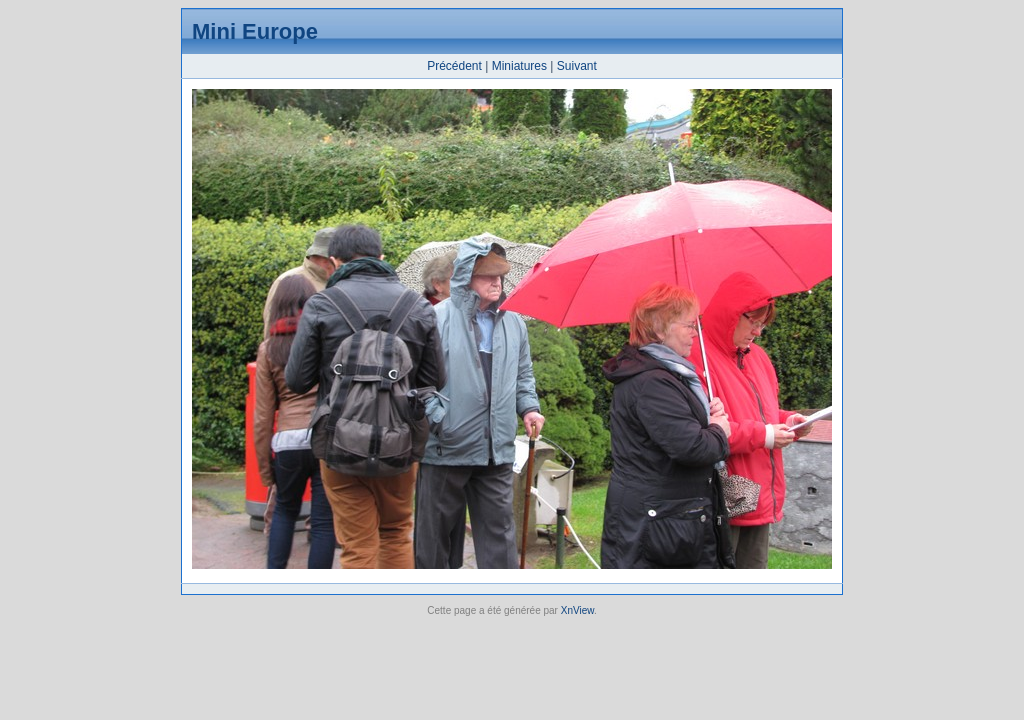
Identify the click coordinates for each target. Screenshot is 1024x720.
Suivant (577, 66)
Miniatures (519, 66)
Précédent (454, 66)
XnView (577, 610)
